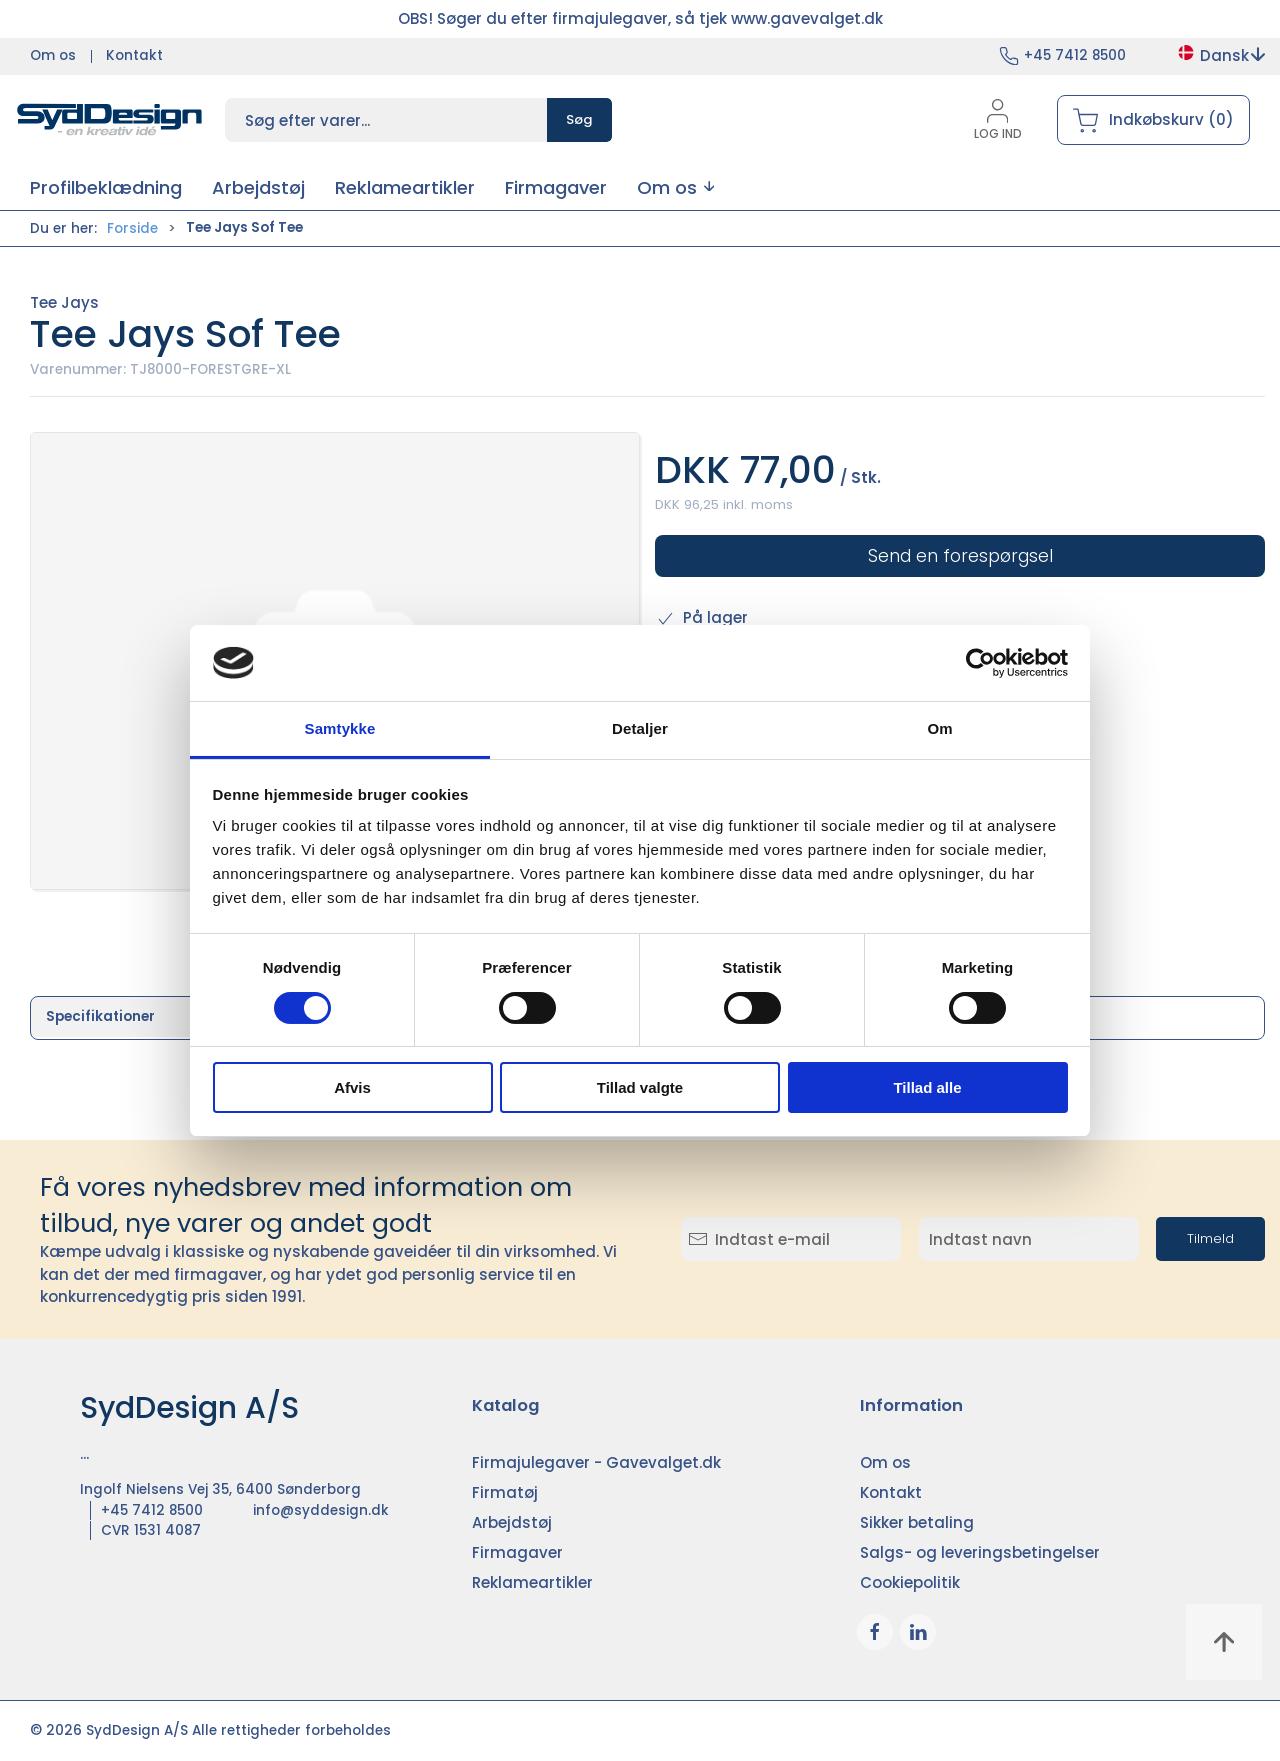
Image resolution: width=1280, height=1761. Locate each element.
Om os (53, 55)
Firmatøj (505, 1492)
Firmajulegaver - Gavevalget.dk (596, 1462)
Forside (132, 228)
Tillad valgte (640, 1087)
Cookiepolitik (910, 1582)
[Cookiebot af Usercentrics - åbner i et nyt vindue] (980, 663)
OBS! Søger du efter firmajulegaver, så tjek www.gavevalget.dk (640, 18)
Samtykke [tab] (340, 728)
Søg (579, 119)
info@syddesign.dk (321, 1510)
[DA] (110, 120)
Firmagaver (517, 1552)
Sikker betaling (917, 1522)
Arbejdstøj (512, 1522)
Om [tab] (939, 728)
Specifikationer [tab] (100, 1016)
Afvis (352, 1087)
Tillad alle (927, 1087)
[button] (675, 187)
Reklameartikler (532, 1582)
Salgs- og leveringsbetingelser (980, 1552)
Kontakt (134, 55)
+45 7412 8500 (1075, 55)
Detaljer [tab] (640, 728)
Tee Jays (64, 302)
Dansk (1220, 55)
